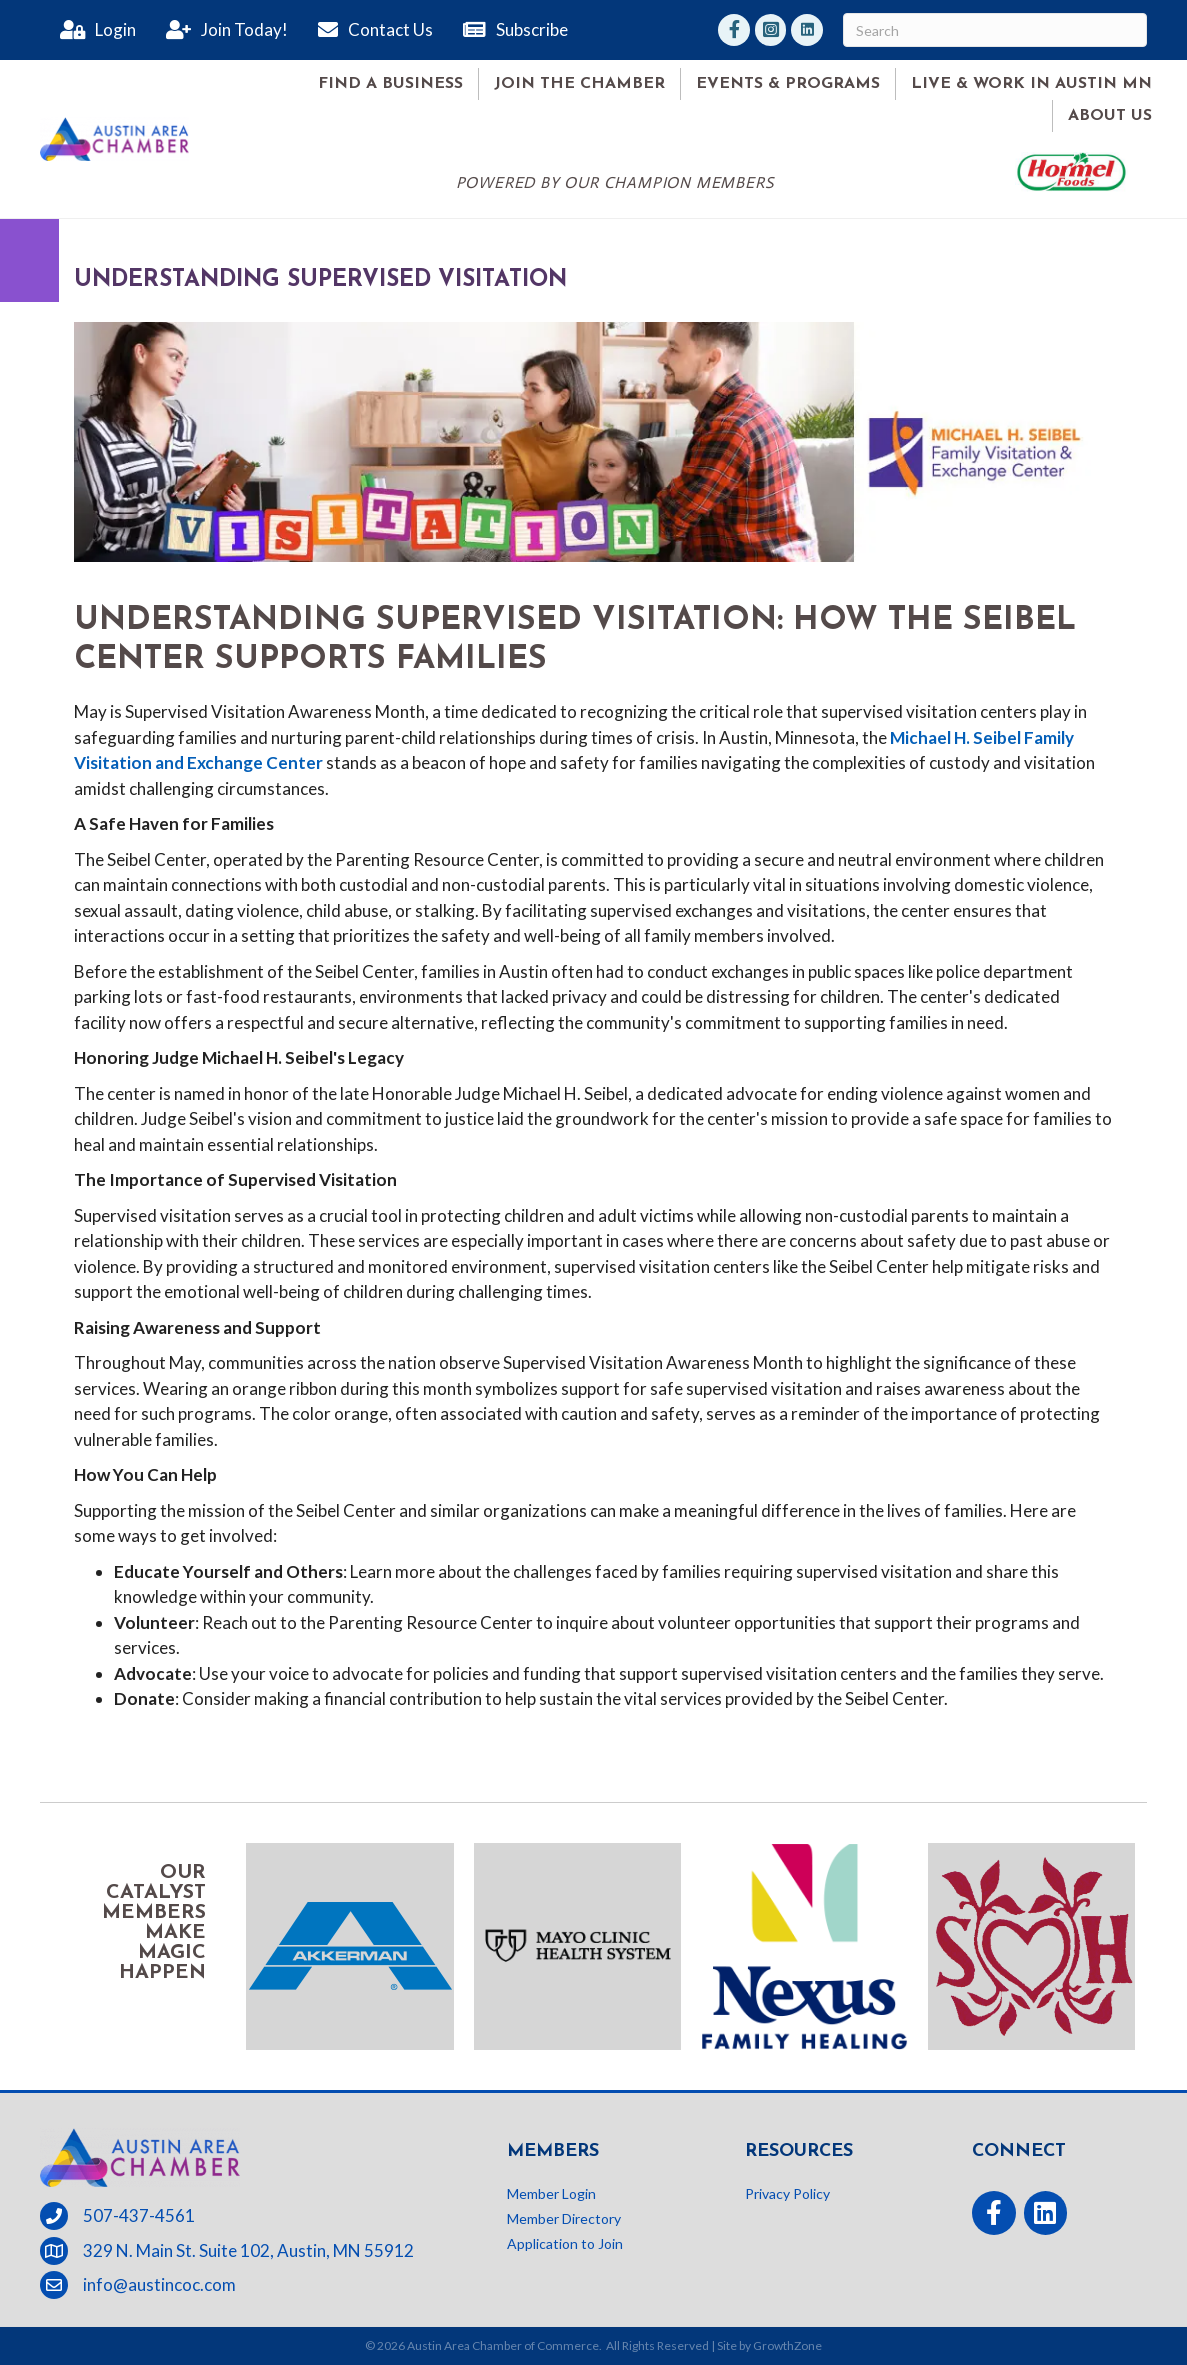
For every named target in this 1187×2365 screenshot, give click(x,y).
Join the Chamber (579, 84)
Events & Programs (788, 84)
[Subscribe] (510, 30)
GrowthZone (787, 2345)
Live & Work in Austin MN (1031, 84)
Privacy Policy (787, 2193)
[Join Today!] (222, 30)
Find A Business (390, 84)
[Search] (995, 30)
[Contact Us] (370, 30)
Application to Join (565, 2243)
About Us (1110, 116)
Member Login (551, 2193)
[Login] (93, 30)
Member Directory (564, 2218)
